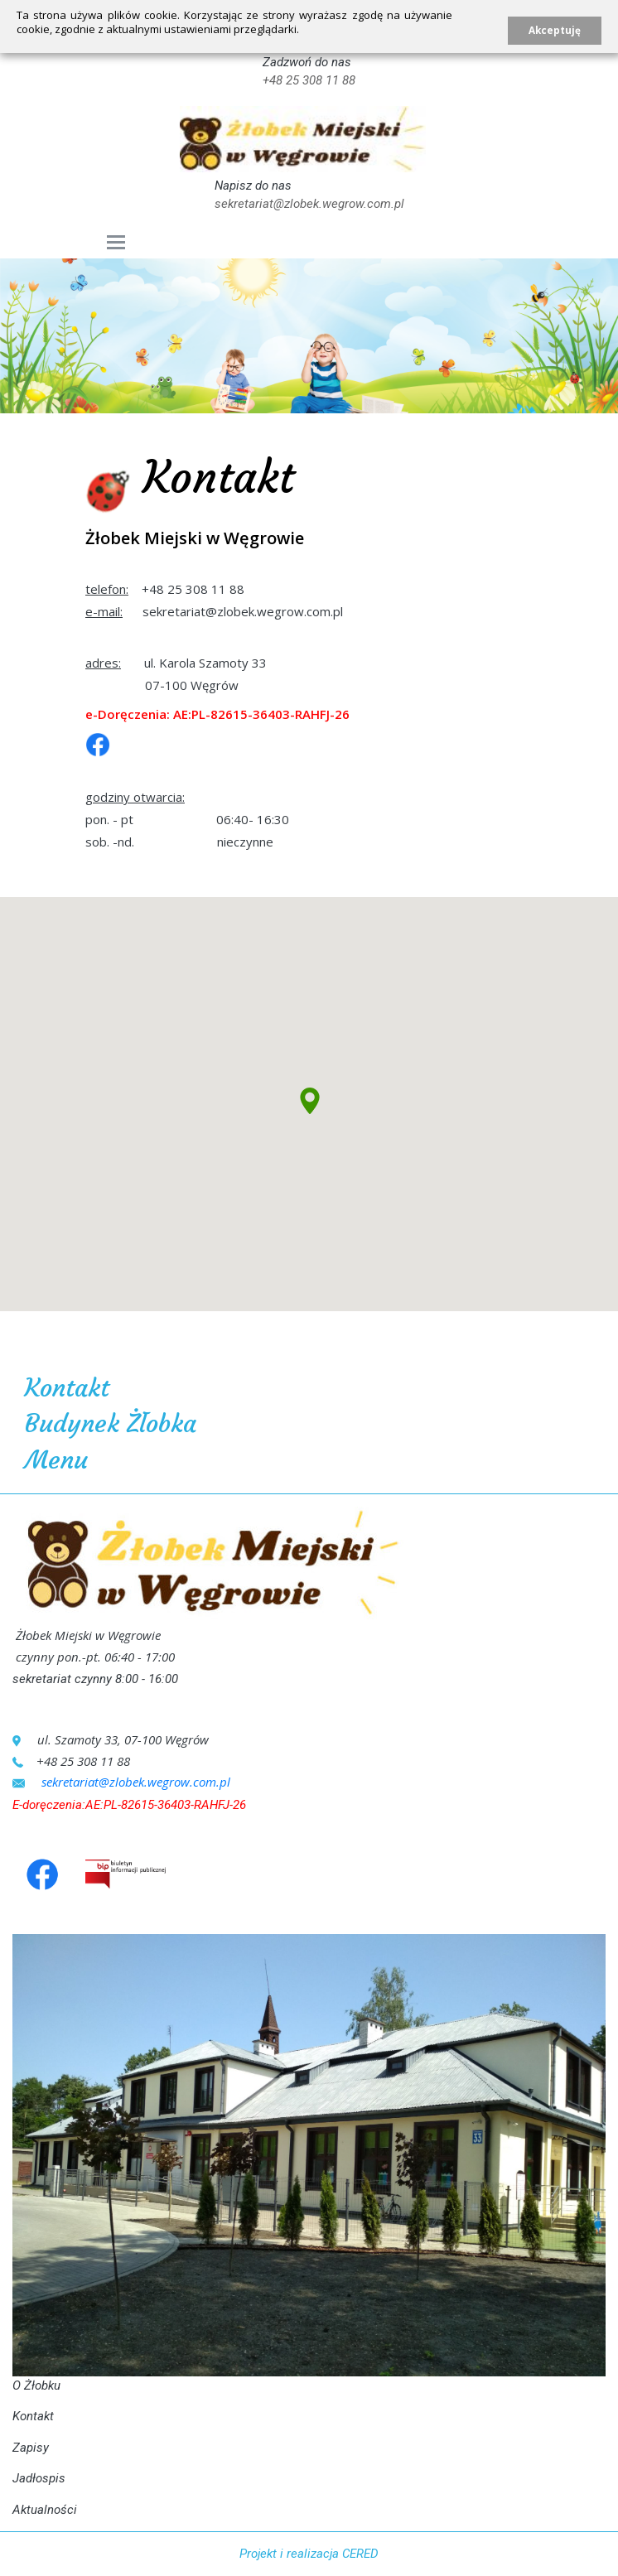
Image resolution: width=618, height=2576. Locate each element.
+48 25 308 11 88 (309, 80)
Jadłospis (38, 2478)
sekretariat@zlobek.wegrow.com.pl (309, 203)
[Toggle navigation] (116, 242)
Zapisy (30, 2447)
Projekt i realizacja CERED (309, 2553)
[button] (309, 1104)
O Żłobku (36, 2385)
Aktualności (44, 2509)
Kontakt (33, 2416)
